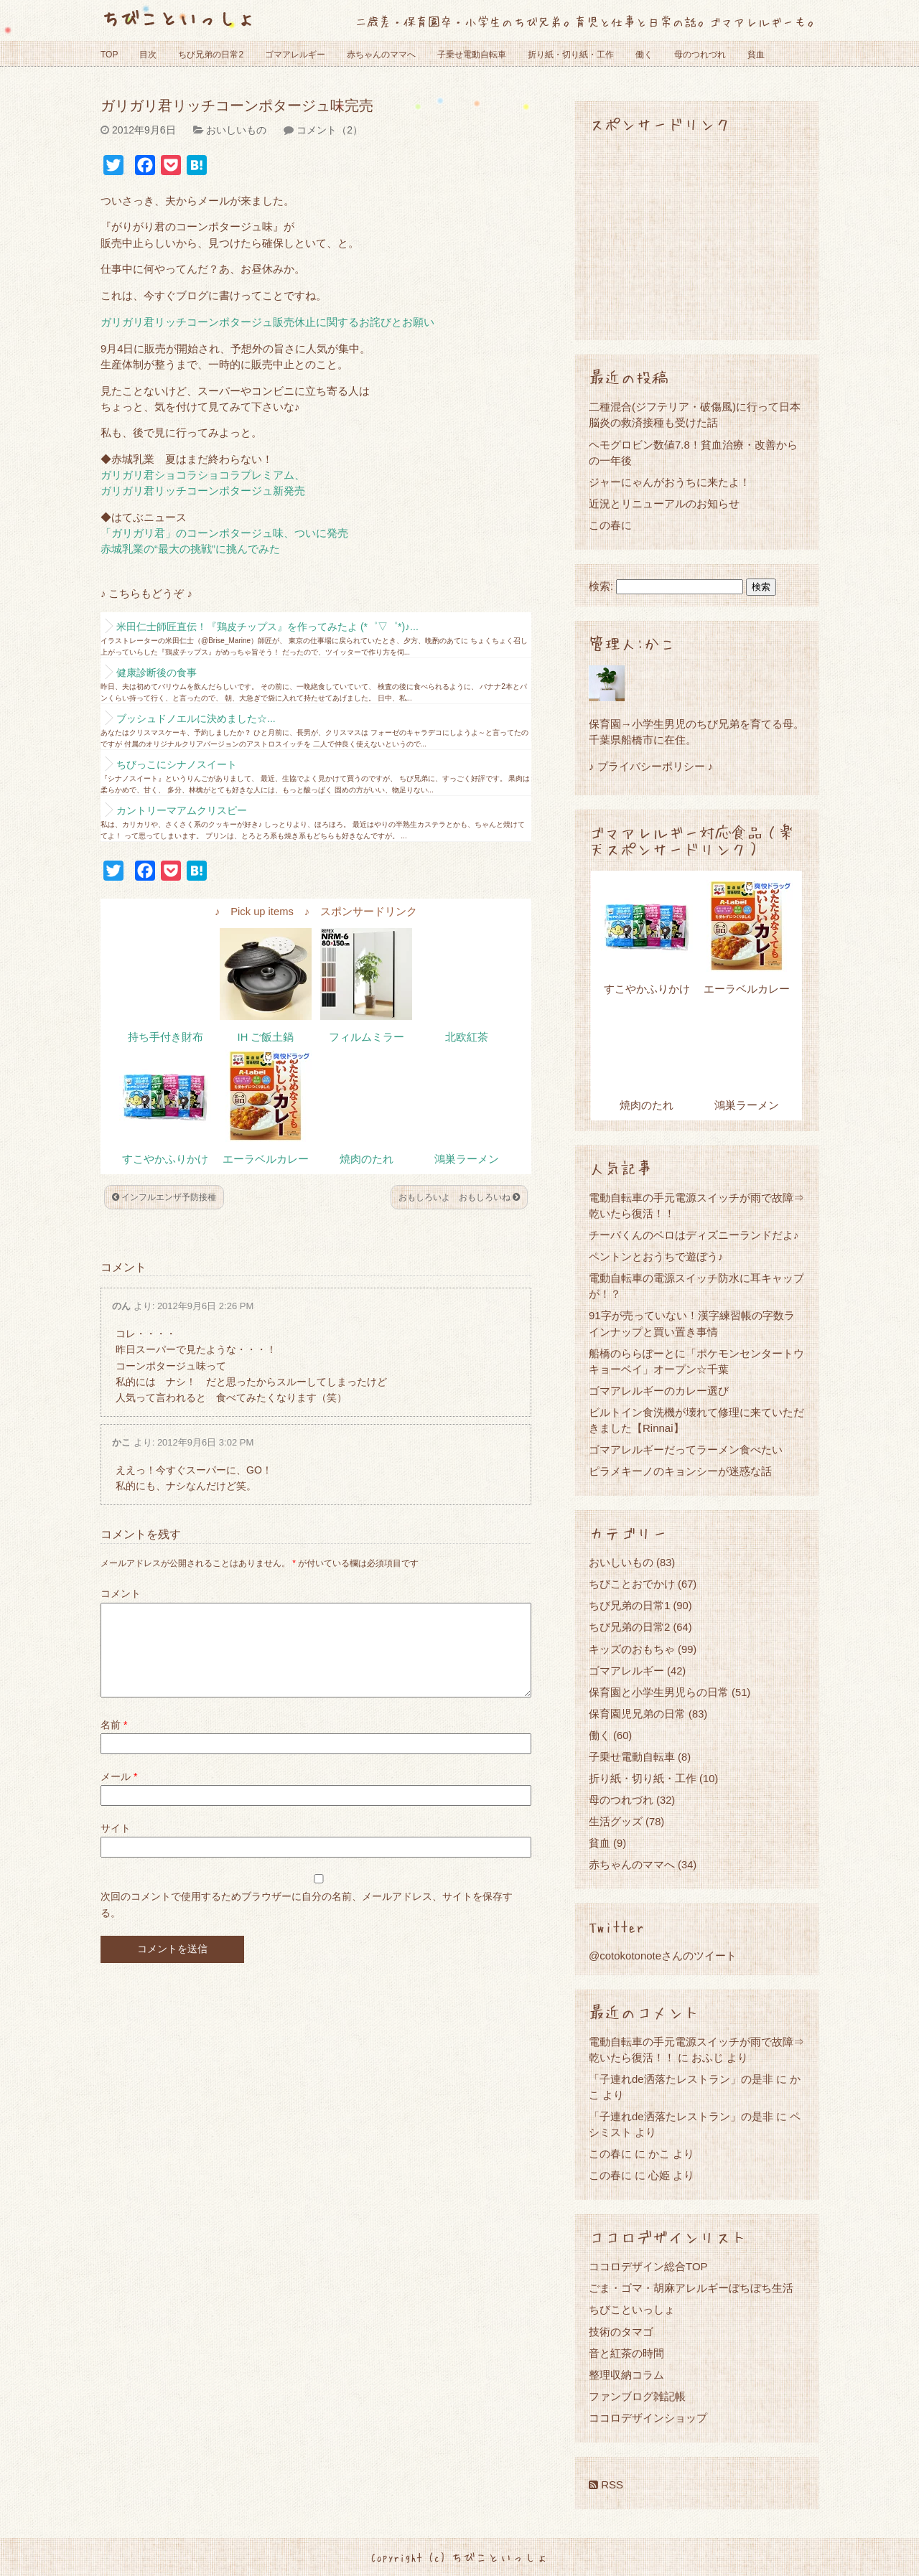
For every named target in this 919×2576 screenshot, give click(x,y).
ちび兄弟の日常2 (210, 55)
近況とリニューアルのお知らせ (664, 503)
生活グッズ (616, 1821)
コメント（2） (330, 130)
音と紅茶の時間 (626, 2353)
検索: (601, 586)
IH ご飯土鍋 (266, 1037)
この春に (610, 525)
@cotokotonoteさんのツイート (663, 1955)
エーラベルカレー (266, 1159)
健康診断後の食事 (156, 672)
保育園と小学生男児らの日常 (659, 1692)
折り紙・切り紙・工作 (571, 55)
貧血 (756, 55)
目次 (148, 55)
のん (121, 1306)
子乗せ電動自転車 (471, 55)
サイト (116, 1845)
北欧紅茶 (466, 1037)
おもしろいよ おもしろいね (459, 1197)
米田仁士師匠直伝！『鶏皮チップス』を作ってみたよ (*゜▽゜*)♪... (267, 626)
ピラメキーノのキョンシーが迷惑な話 (680, 1471)
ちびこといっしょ (178, 17)
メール (119, 1793)
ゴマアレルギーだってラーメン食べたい (686, 1449)
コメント (121, 1593)
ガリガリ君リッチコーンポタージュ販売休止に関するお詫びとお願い (267, 322)
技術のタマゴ (621, 2332)
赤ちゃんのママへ (381, 55)
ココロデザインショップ (648, 2418)
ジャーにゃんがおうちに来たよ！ (669, 482)
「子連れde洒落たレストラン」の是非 (681, 2079)
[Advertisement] (696, 235)
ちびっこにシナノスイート (176, 764)
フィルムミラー (366, 1037)
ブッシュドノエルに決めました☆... (196, 718)
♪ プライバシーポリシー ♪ (651, 766)
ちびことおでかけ (632, 1584)
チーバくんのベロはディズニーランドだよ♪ (694, 1235)
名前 (114, 1742)
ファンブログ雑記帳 (637, 2396)
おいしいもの (236, 130)
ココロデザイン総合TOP (648, 2266)
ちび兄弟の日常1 (629, 1605)
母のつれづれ (700, 55)
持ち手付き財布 (165, 1037)
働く (644, 55)
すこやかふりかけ (165, 1159)
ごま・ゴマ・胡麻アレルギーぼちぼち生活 (691, 2288)
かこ (121, 1442)
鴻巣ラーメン (466, 1159)
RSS (606, 2484)
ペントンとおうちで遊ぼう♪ (656, 1256)
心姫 (659, 2175)
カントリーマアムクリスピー (181, 810)
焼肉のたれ (366, 1159)
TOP (109, 55)
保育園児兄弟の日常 (637, 1714)
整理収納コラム (626, 2375)
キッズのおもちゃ (632, 1649)
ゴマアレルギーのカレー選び (659, 1391)
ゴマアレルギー (295, 55)
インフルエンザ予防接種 (164, 1197)
